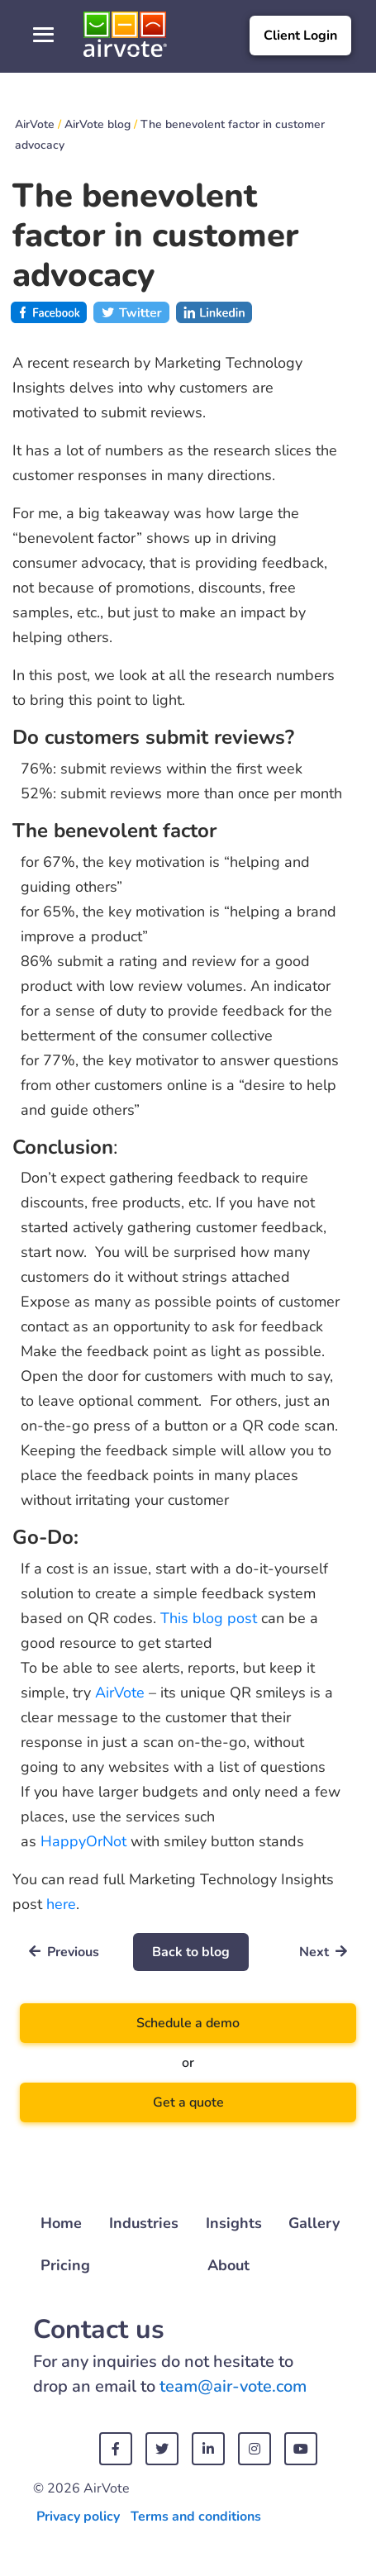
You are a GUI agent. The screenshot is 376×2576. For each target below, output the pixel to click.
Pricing (65, 2265)
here (61, 1904)
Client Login (300, 35)
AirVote (120, 1692)
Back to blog (191, 1952)
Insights (234, 2223)
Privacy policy (78, 2516)
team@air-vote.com (233, 2386)
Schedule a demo (188, 2023)
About (228, 2265)
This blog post (208, 1618)
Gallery (314, 2223)
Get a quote (188, 2102)
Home (61, 2223)
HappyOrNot (83, 1841)
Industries (143, 2223)
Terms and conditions (196, 2516)
